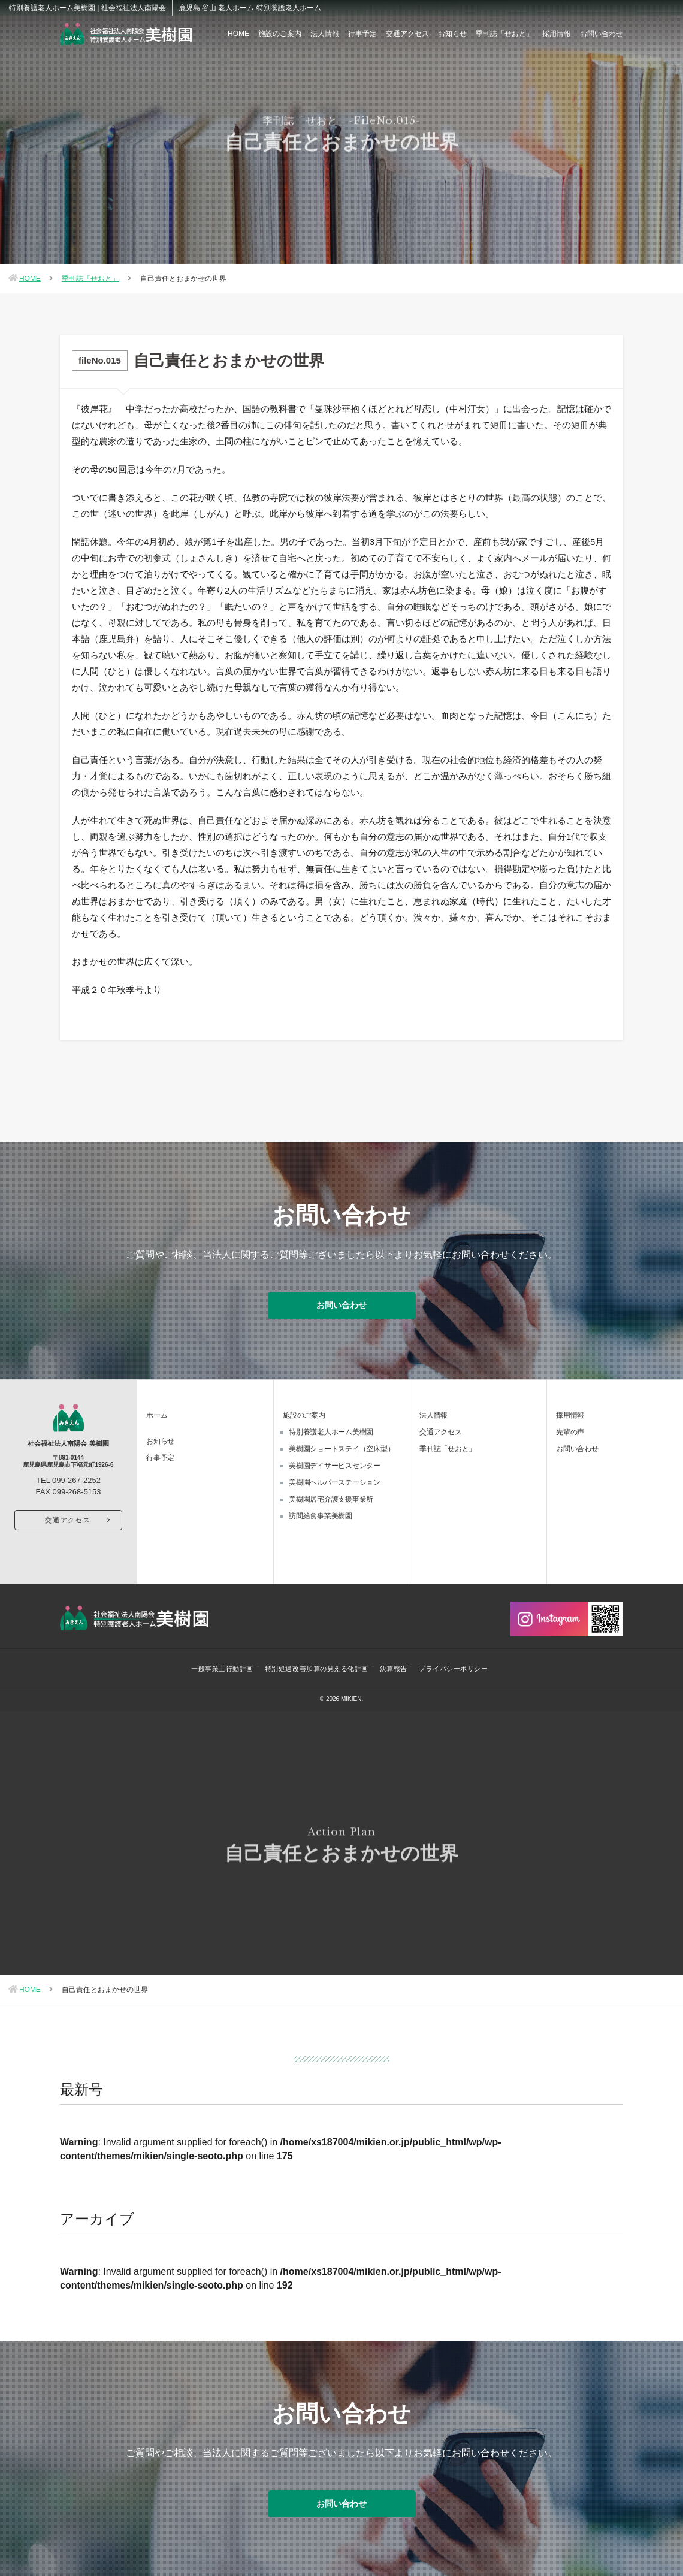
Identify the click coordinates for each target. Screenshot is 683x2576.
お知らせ (452, 33)
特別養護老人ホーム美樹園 (331, 1430)
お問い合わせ (601, 33)
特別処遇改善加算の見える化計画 (316, 1666)
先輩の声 (570, 1430)
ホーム (156, 1413)
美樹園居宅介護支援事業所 (331, 1497)
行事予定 (362, 33)
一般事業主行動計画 (222, 1666)
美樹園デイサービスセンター (334, 1464)
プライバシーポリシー (454, 1666)
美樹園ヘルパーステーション (334, 1480)
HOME (238, 33)
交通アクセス (407, 33)
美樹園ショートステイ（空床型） (341, 1447)
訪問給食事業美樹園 (320, 1514)
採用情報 (556, 33)
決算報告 (393, 1666)
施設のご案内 (279, 33)
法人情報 (324, 33)
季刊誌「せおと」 (504, 33)
